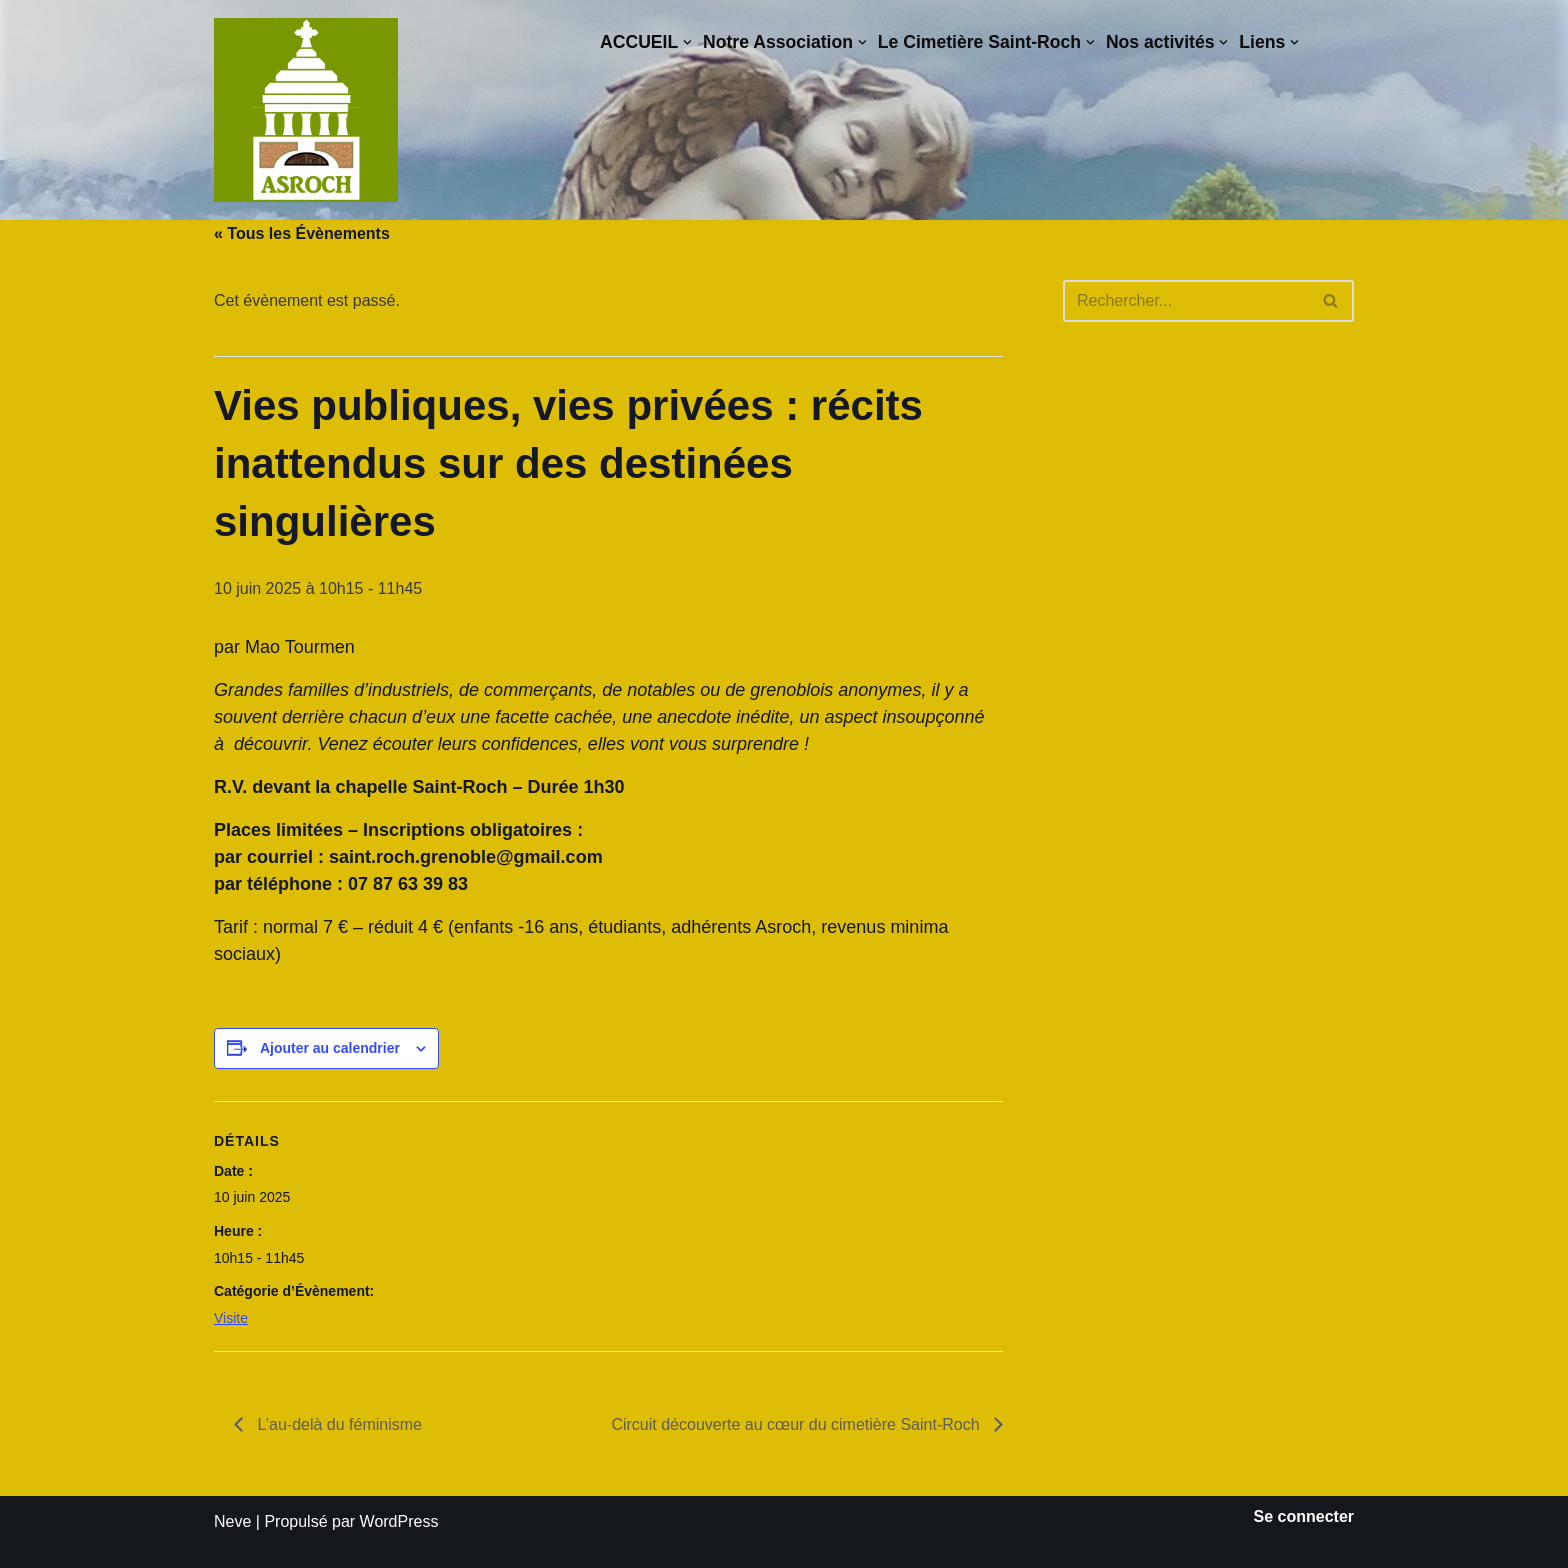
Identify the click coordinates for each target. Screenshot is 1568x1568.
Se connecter (1304, 1516)
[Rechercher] (1186, 301)
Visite (231, 1318)
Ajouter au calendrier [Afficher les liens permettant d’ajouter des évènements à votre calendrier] (330, 1048)
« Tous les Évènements (302, 233)
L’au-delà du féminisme (337, 1424)
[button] (687, 42)
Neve (232, 1521)
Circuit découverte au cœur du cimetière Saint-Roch (797, 1424)
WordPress (399, 1521)
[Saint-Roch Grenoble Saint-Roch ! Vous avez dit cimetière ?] (306, 110)
